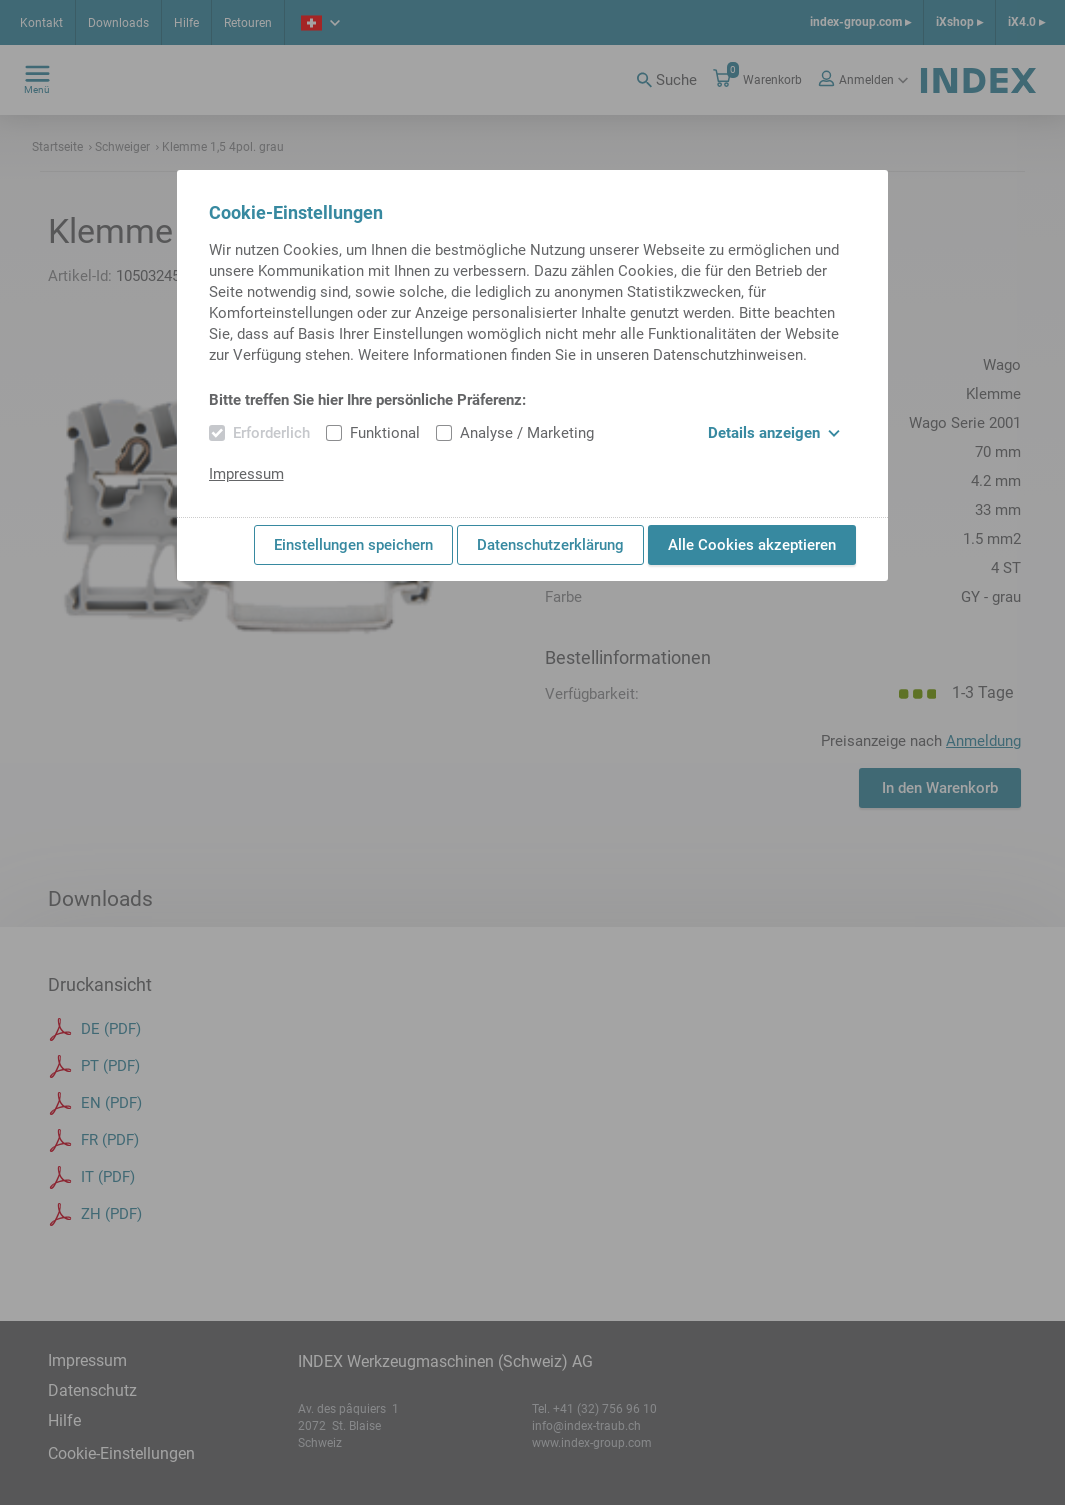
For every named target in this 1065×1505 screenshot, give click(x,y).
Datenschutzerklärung (550, 545)
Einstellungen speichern (353, 545)
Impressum (246, 474)
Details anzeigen (774, 433)
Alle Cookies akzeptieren (752, 545)
